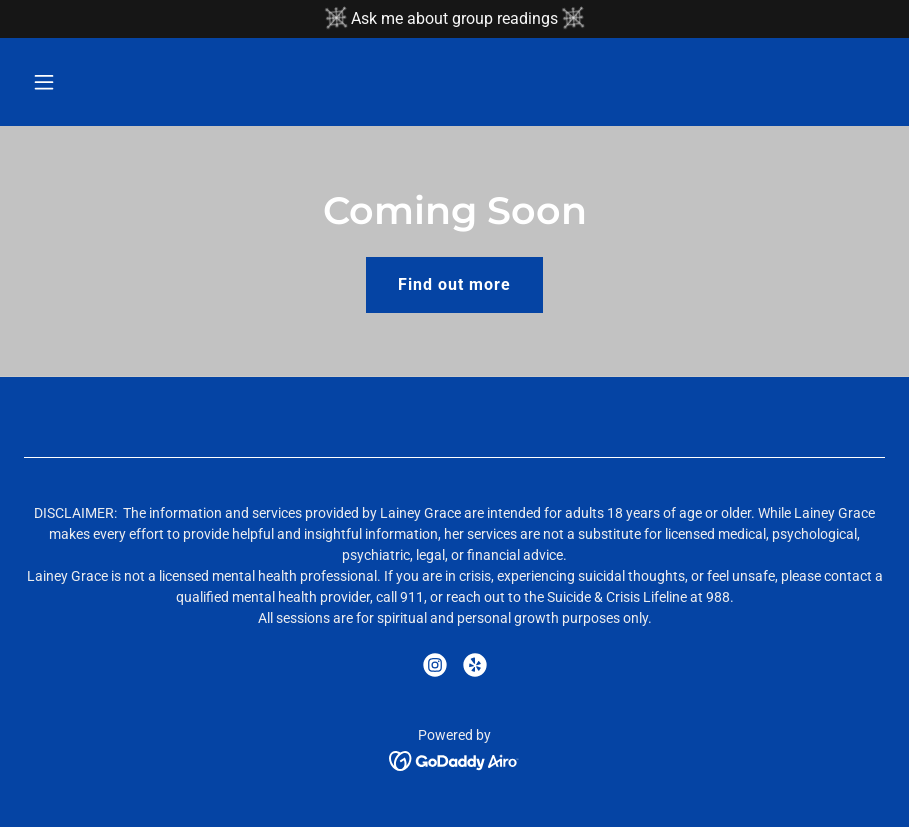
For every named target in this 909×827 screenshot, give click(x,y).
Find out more (454, 284)
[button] (123, 82)
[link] (435, 665)
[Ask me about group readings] (454, 19)
